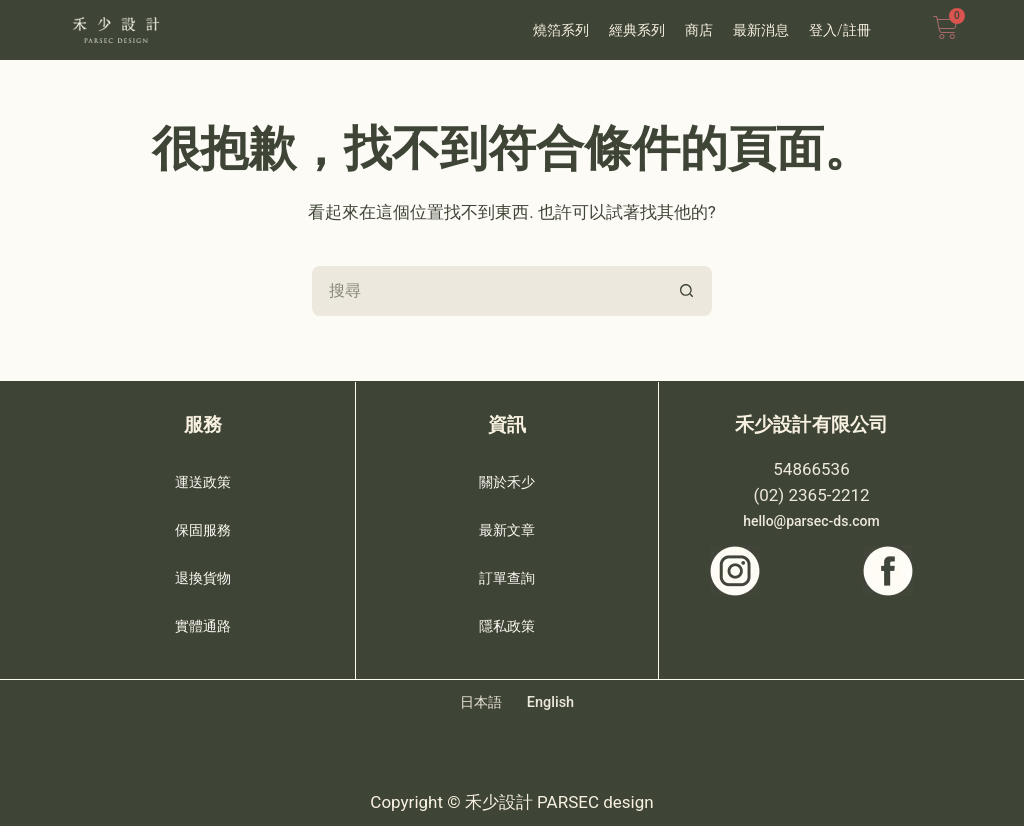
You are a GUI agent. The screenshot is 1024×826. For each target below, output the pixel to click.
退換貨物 (203, 572)
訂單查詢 (507, 572)
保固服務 (203, 524)
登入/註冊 (840, 30)
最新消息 (761, 30)
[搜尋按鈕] (687, 291)
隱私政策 (507, 620)
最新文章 (507, 524)
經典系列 (637, 30)
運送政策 (203, 476)
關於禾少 (507, 476)
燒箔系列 (561, 30)
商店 (699, 30)
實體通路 (203, 620)
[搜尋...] (487, 291)
